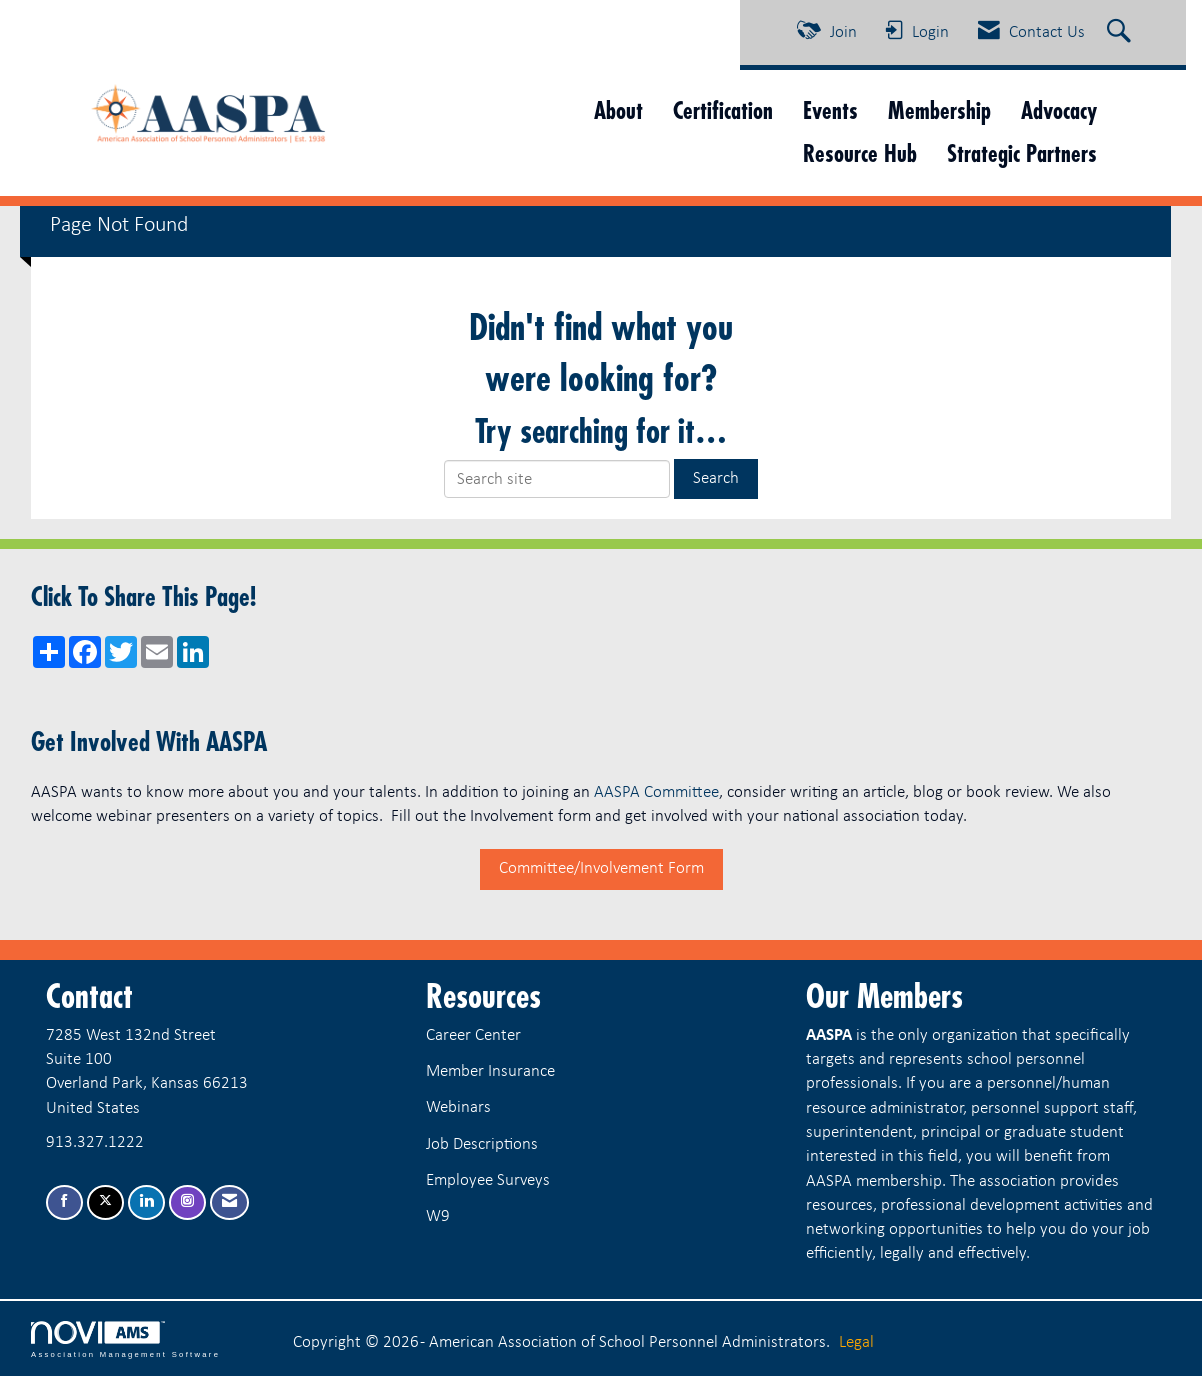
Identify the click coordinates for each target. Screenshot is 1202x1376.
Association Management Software (125, 1340)
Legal (856, 1342)
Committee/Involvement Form (601, 868)
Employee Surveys (488, 1180)
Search (716, 478)
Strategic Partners (1022, 153)
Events (830, 110)
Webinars (458, 1107)
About (618, 110)
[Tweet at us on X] (105, 1202)
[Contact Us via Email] (229, 1202)
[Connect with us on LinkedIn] (146, 1202)
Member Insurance (490, 1071)
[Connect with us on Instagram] (187, 1202)
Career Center (473, 1035)
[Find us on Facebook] (64, 1202)
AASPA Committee (656, 792)
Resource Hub (860, 153)
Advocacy (1059, 110)
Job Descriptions (482, 1144)
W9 (438, 1216)
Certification (723, 110)
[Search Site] (1121, 33)
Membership (939, 110)
